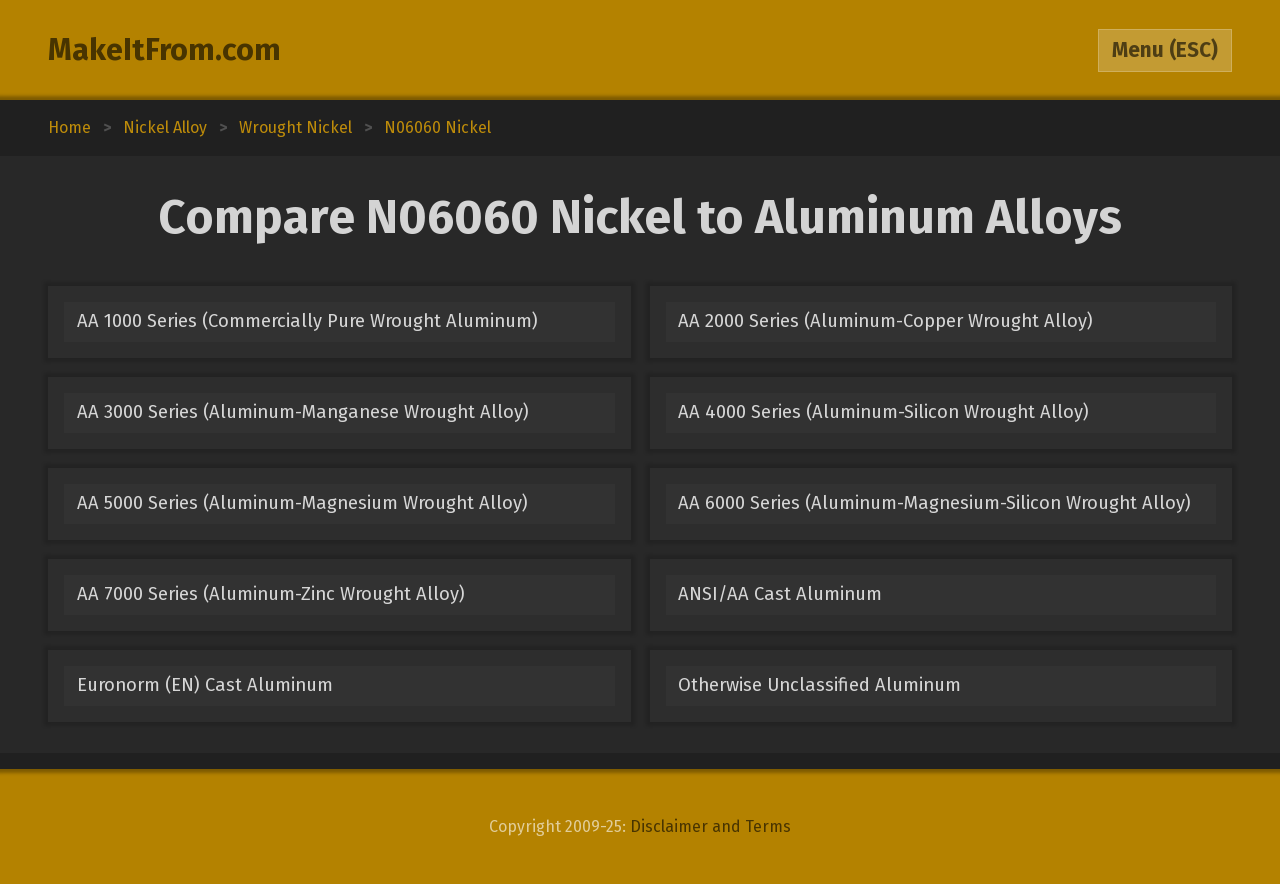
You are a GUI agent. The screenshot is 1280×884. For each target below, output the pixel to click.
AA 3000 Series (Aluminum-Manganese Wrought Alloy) (303, 412)
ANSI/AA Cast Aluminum (780, 594)
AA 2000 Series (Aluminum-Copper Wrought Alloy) (885, 321)
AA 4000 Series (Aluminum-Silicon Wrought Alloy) (883, 412)
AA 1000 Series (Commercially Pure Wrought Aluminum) (307, 321)
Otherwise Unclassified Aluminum (819, 685)
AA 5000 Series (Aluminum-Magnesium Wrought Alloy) (302, 503)
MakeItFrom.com (164, 50)
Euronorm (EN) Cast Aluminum (205, 685)
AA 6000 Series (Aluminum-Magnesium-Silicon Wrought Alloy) (934, 503)
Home (69, 127)
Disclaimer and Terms (710, 826)
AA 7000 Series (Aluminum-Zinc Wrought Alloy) (271, 594)
